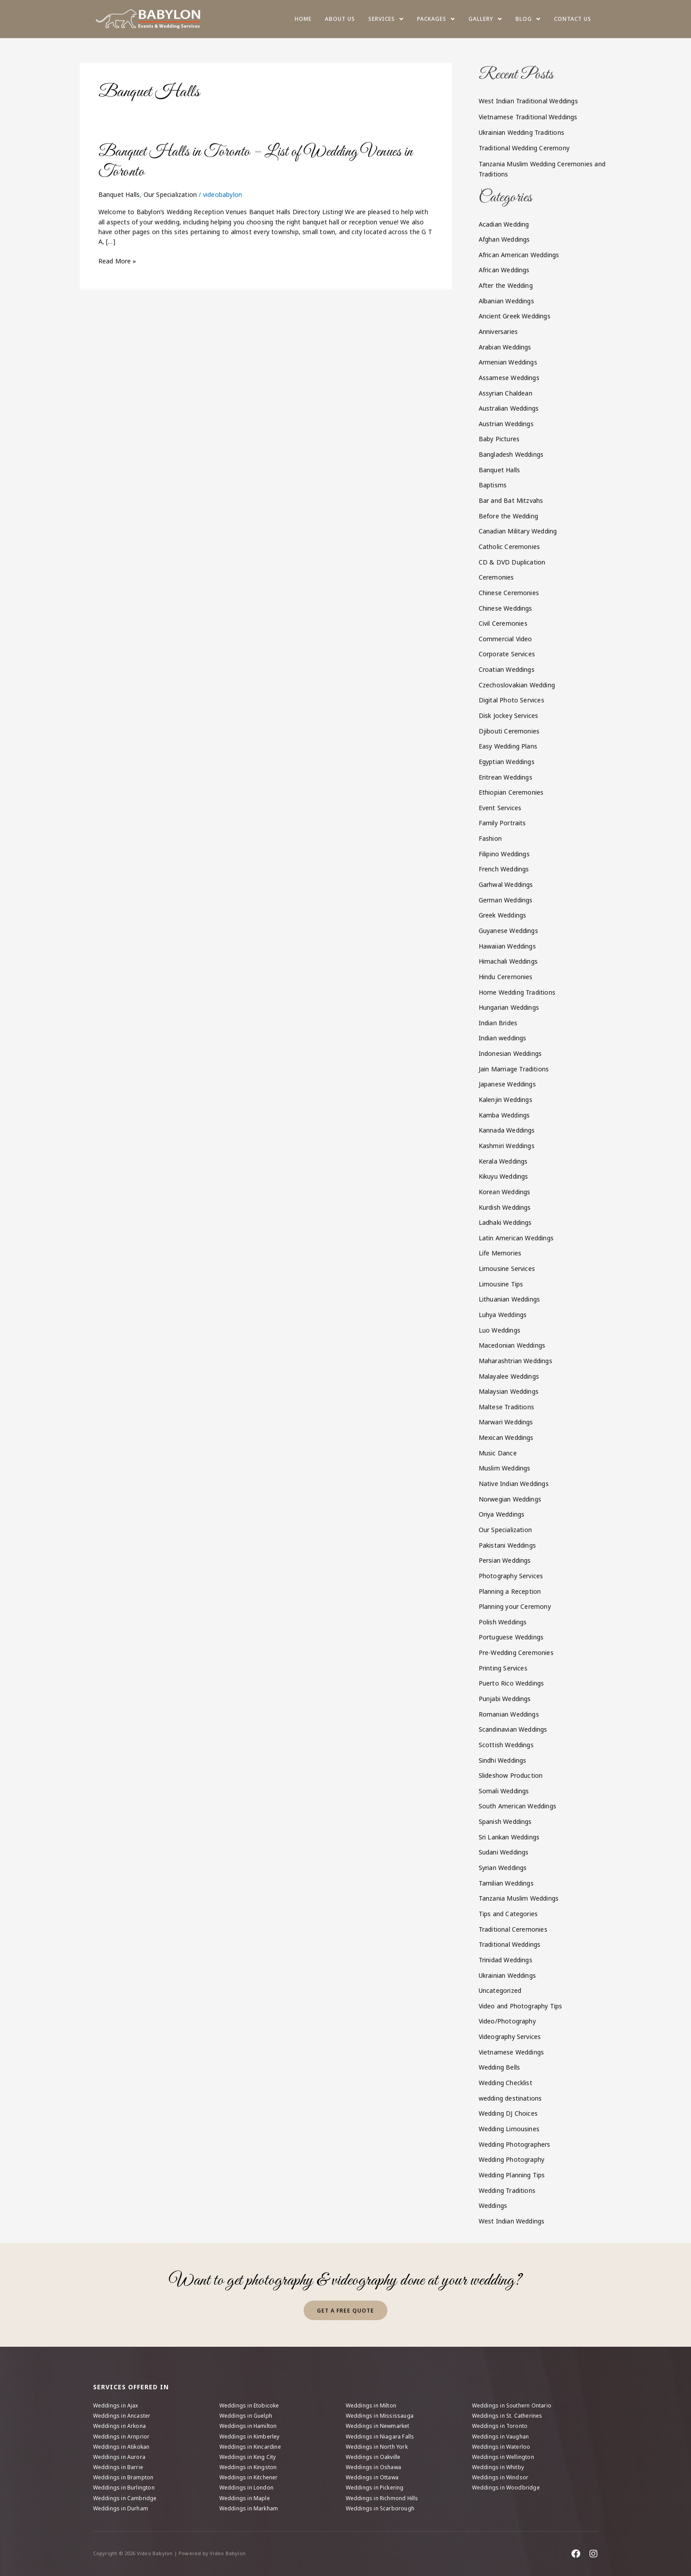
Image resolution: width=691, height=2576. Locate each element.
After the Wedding (506, 285)
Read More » (117, 260)
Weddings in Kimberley (249, 2436)
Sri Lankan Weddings (509, 1837)
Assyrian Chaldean (505, 393)
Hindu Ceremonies (506, 976)
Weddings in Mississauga (380, 2415)
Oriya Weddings (502, 1514)
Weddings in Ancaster (122, 2415)
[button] (386, 19)
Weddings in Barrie (118, 2467)
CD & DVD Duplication (512, 562)
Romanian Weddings (509, 1714)
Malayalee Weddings (509, 1376)
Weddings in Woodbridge (506, 2487)
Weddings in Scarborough (380, 2508)
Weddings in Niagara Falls (380, 2436)
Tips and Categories (508, 1913)
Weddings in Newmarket (378, 2426)
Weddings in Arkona (119, 2426)
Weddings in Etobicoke (249, 2405)
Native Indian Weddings (514, 1483)
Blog (528, 19)
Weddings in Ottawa (372, 2477)
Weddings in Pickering (375, 2487)
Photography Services (511, 1576)
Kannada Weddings (507, 1130)
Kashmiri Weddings (507, 1145)
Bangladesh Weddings (511, 454)
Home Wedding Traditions (517, 992)
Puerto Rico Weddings (511, 1683)
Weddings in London (246, 2487)
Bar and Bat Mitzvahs (511, 500)
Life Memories (500, 1253)
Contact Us (572, 19)
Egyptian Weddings (507, 761)
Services (386, 19)
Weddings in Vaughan (500, 2436)
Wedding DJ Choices (508, 2113)
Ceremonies (496, 577)
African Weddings (504, 270)
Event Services (500, 808)
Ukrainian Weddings (507, 1975)
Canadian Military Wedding (518, 531)
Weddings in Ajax (115, 2405)
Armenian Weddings (508, 362)
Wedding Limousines (509, 2129)
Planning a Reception (510, 1591)
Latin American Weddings (516, 1238)
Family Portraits (502, 823)
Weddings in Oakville (373, 2457)
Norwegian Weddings (510, 1499)
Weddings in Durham (120, 2508)
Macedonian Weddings (512, 1345)
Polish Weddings (503, 1622)
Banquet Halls (119, 194)
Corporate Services (507, 654)
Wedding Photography (512, 2159)
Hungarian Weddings (509, 1007)
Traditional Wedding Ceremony (524, 148)
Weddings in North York (377, 2447)
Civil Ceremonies (503, 623)
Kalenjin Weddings (505, 1099)
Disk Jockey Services (509, 715)
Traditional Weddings (510, 1944)
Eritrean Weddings (505, 777)
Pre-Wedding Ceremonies (516, 1652)
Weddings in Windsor (500, 2477)
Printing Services (503, 1668)
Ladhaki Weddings (505, 1222)
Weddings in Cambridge (125, 2498)
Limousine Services (507, 1268)
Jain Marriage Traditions (514, 1069)
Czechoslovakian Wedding (517, 685)
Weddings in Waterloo (501, 2447)
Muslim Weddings (505, 1468)
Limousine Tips (501, 1284)
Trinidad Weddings (505, 1960)
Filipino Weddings (504, 854)
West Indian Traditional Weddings (528, 101)
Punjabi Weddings (505, 1698)
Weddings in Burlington (124, 2487)
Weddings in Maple (244, 2498)
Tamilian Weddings (506, 1883)
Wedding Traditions (507, 2190)
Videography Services (510, 2036)
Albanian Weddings (506, 301)
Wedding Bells (499, 2067)
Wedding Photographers (514, 2144)
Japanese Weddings (507, 1084)
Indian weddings (503, 1038)
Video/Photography (507, 2021)
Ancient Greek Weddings (514, 316)
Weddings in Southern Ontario (512, 2405)
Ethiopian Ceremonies (511, 792)
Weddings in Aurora (119, 2457)
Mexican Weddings (506, 1437)
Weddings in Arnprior (121, 2436)
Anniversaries (498, 331)
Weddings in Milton (371, 2405)
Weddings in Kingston (248, 2467)
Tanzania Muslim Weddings (519, 1898)
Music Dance (498, 1453)
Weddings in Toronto (500, 2426)
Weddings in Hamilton (248, 2426)
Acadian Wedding (504, 224)
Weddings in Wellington (503, 2457)
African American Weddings (519, 255)
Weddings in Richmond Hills (382, 2498)
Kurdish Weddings (505, 1207)
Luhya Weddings (503, 1314)
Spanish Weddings (505, 1821)
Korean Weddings (505, 1192)
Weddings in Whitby (498, 2467)
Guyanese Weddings (508, 930)
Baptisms (493, 485)
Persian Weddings (505, 1560)
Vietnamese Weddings (511, 2052)
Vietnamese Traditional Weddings (528, 117)
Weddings (493, 2205)
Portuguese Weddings (511, 1637)
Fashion (490, 838)
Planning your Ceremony (515, 1606)
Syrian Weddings (503, 1867)
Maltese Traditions (507, 1407)
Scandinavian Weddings (513, 1729)
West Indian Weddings (512, 2221)
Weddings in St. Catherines (507, 2415)
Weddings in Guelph (246, 2415)
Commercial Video (505, 639)
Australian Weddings (509, 408)
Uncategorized (500, 1990)
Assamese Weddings (509, 377)
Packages (436, 19)
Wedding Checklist (505, 2082)
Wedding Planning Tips (512, 2175)
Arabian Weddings (505, 347)
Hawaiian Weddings (507, 946)
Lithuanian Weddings (509, 1299)
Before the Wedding (509, 516)
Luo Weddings (499, 1330)
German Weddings (506, 900)
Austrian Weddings (506, 424)
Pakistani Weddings (507, 1545)
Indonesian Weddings (510, 1053)
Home (303, 19)
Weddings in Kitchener (248, 2477)
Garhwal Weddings (506, 884)
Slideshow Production (511, 1775)
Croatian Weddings (507, 669)
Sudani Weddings (504, 1852)
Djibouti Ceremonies (509, 731)
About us (340, 19)
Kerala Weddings (503, 1161)
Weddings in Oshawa (374, 2467)
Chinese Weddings (505, 608)
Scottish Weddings (506, 1745)
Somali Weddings (504, 1791)
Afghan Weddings (504, 239)
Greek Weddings (503, 915)
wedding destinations (510, 2098)
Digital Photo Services (511, 700)
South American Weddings (518, 1806)
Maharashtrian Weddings (515, 1361)
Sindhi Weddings (503, 1760)
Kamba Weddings (504, 1115)
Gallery (485, 19)
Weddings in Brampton (123, 2477)
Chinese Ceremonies (509, 592)
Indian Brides (498, 1023)
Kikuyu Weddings (503, 1176)
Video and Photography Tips (520, 2006)
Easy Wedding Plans (508, 746)
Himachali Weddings (508, 961)
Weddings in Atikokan (121, 2447)
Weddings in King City (247, 2457)
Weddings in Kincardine (250, 2447)
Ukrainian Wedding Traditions (522, 132)
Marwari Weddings (506, 1422)
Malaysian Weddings (509, 1391)
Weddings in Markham (248, 2508)
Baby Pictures (499, 439)
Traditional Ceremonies (513, 1929)
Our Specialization (170, 194)
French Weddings (504, 869)
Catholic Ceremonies (509, 546)
